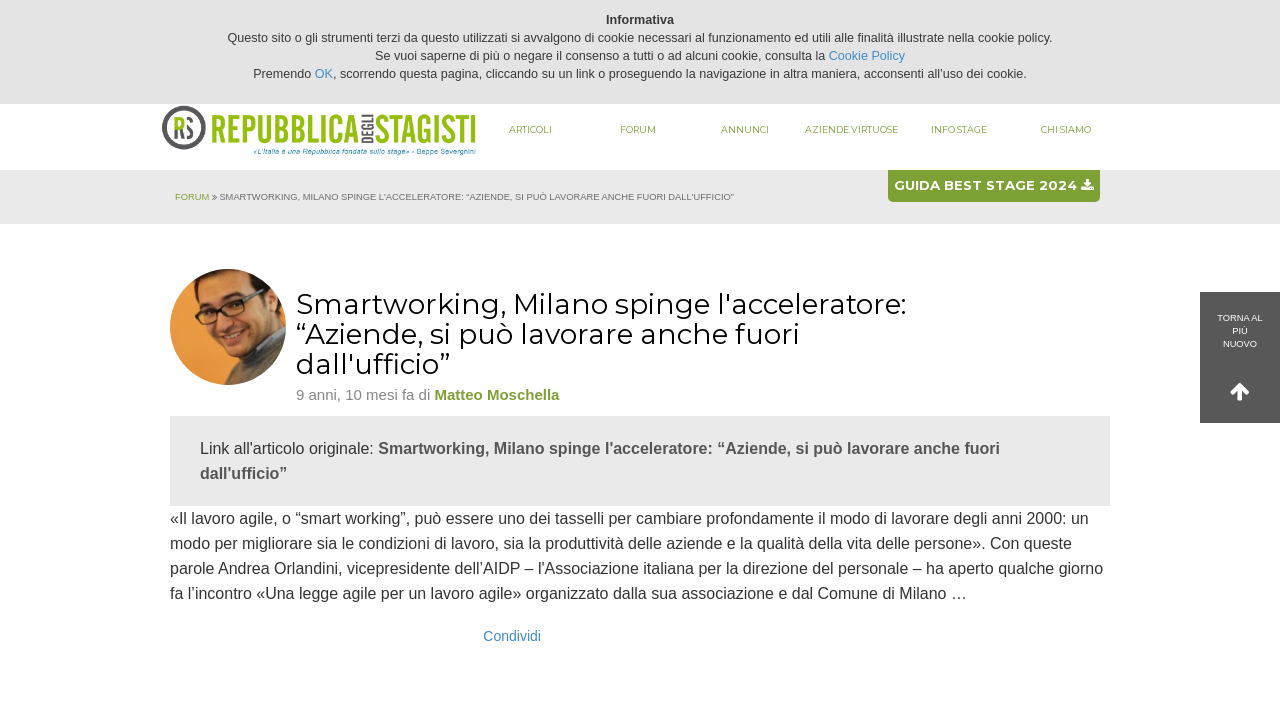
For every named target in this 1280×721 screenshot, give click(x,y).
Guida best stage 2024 (993, 185)
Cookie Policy (867, 56)
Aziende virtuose (851, 129)
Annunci (745, 129)
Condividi (512, 636)
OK (324, 74)
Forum (638, 129)
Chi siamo (1066, 129)
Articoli (530, 129)
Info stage (959, 129)
